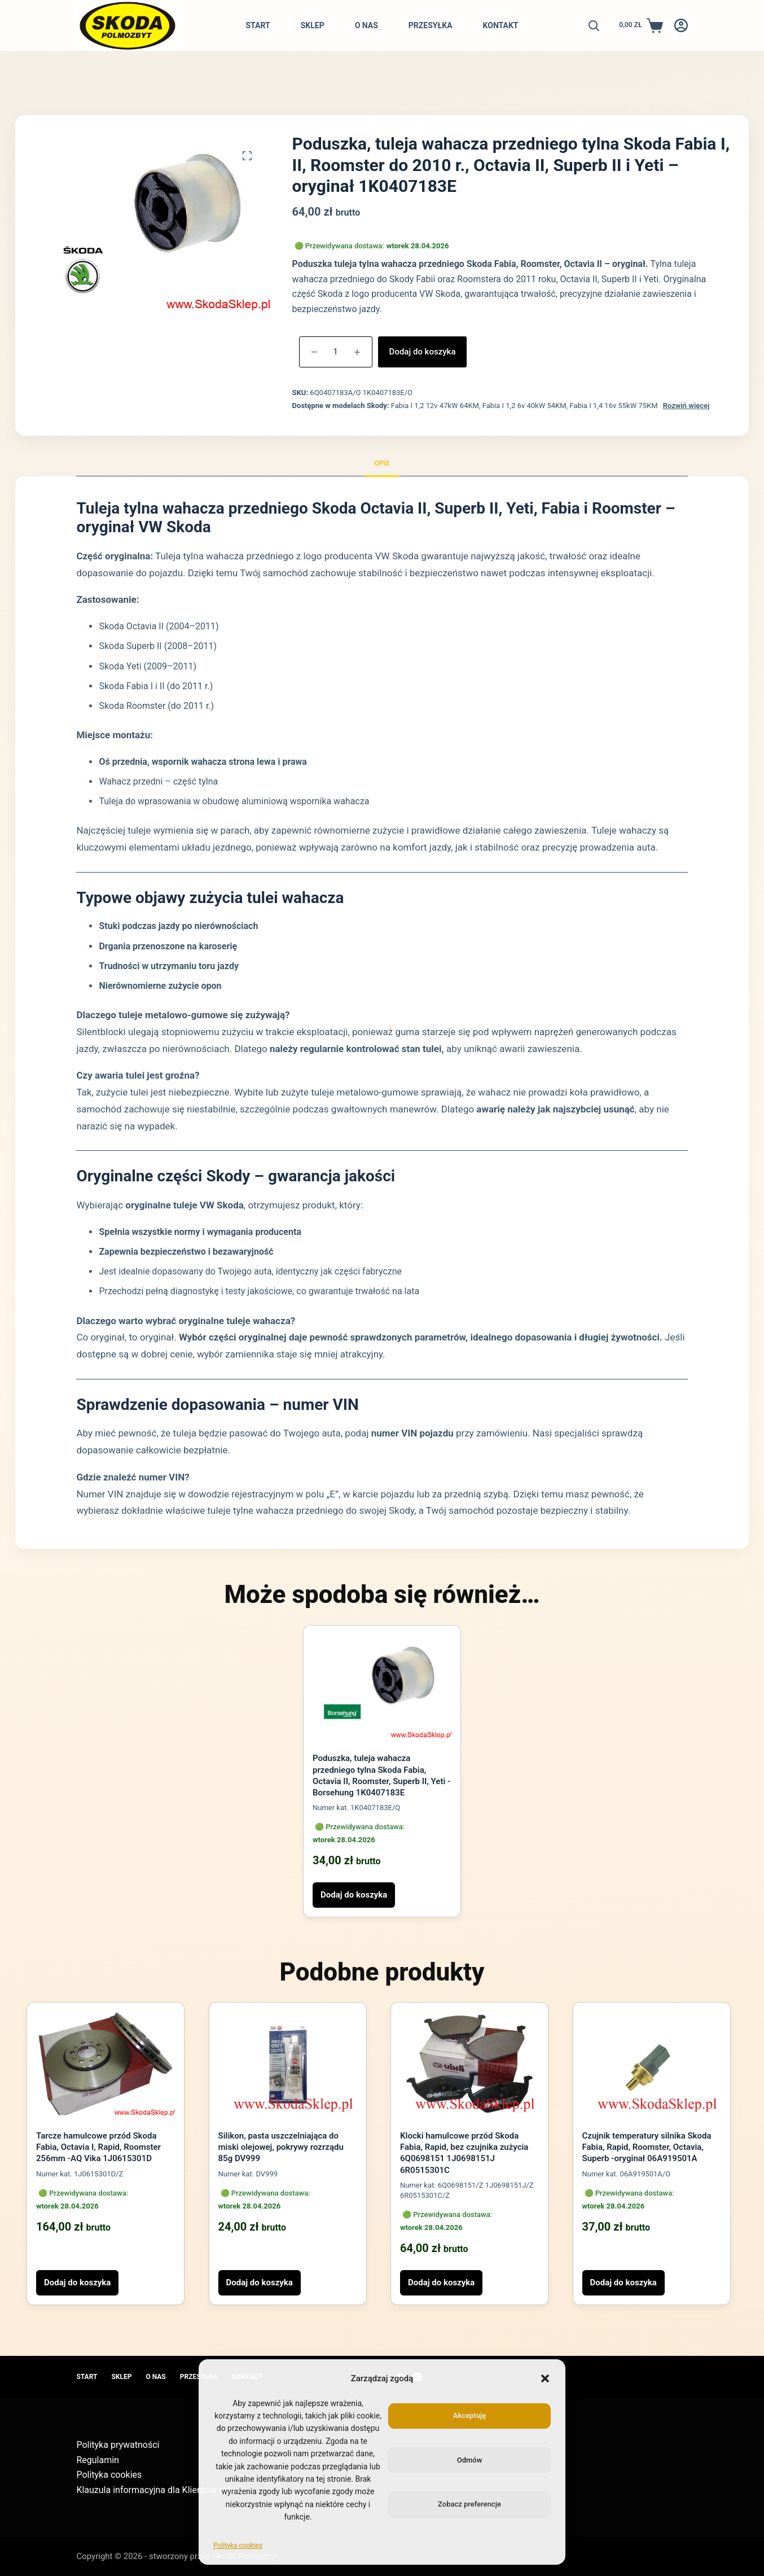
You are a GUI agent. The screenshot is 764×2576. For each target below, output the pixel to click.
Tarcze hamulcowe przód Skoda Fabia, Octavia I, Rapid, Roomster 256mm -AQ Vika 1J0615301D (98, 2147)
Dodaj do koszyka (422, 352)
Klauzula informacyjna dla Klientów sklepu (160, 2490)
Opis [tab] (382, 463)
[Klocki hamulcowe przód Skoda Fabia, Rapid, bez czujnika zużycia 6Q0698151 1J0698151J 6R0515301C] (469, 2064)
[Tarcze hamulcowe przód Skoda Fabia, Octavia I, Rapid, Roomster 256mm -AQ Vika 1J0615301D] (105, 2064)
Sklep (312, 25)
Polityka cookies (237, 2545)
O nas (366, 25)
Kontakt (501, 25)
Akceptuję (469, 2415)
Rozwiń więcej (686, 405)
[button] (545, 2378)
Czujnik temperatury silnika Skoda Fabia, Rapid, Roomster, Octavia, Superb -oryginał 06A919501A (647, 2147)
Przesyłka (431, 25)
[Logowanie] (681, 25)
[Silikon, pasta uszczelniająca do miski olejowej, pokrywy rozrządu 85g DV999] (287, 2064)
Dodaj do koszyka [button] (353, 1895)
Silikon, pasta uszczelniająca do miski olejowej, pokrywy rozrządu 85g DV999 (281, 2147)
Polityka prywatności (117, 2444)
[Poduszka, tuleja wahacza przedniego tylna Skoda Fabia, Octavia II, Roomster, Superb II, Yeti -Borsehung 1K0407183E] (382, 1687)
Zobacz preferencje (469, 2504)
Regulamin (97, 2460)
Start (257, 25)
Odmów (469, 2460)
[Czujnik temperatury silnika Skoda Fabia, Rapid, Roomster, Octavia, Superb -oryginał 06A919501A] (651, 2064)
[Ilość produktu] (335, 351)
